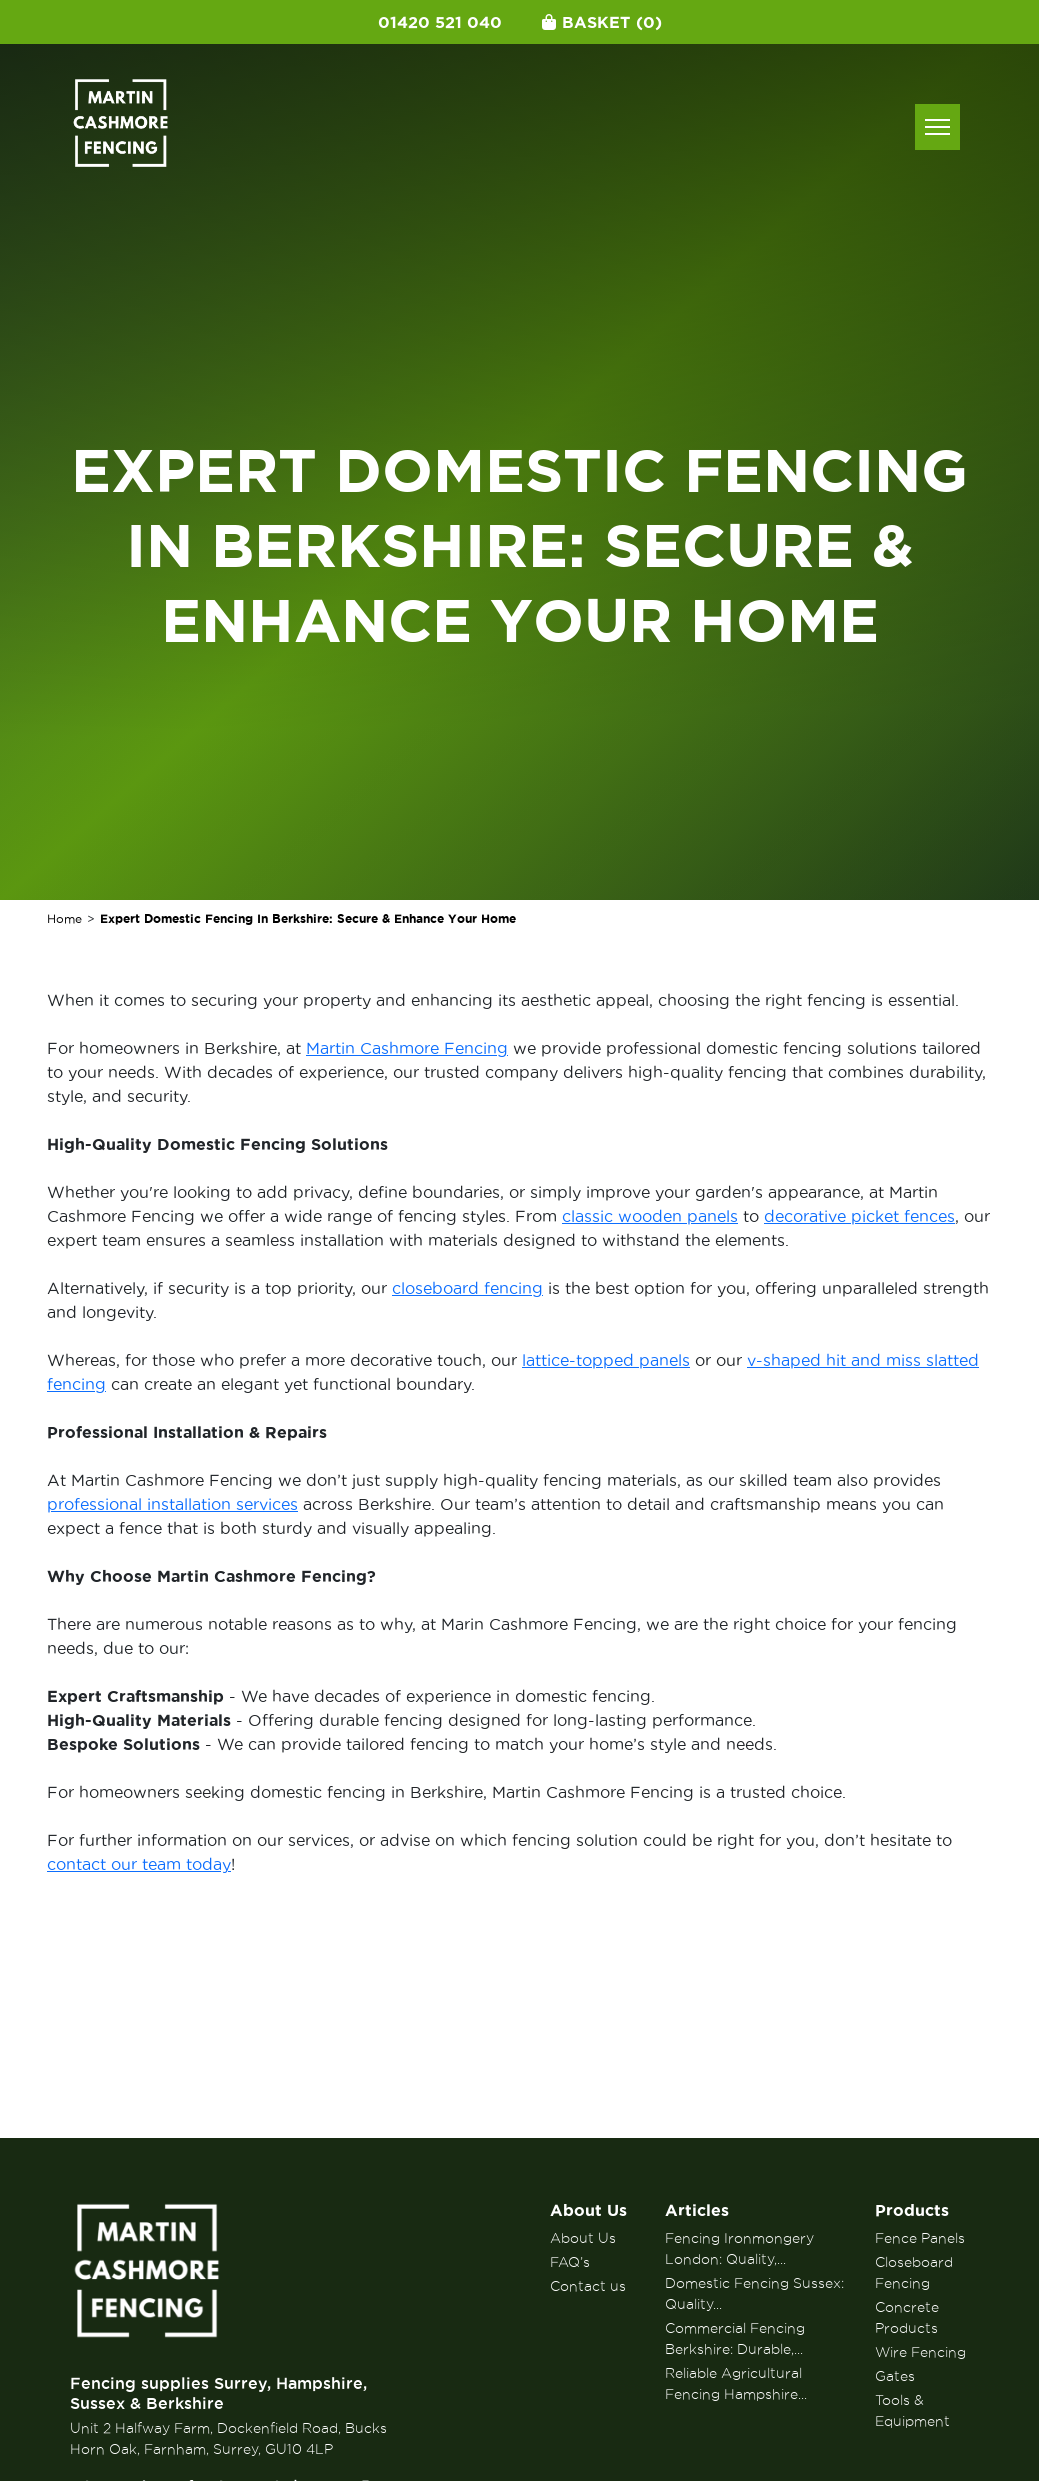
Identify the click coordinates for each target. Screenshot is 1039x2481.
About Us (588, 2210)
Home (64, 918)
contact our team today (139, 1864)
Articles (697, 2210)
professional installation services (172, 1504)
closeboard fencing (467, 1288)
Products (912, 2210)
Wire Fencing (920, 2352)
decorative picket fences (859, 1216)
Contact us (588, 2286)
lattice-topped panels (606, 1360)
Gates (895, 2376)
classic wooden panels (650, 1216)
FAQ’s (570, 2262)
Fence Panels (920, 2238)
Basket (602, 22)
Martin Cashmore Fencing (407, 1048)
